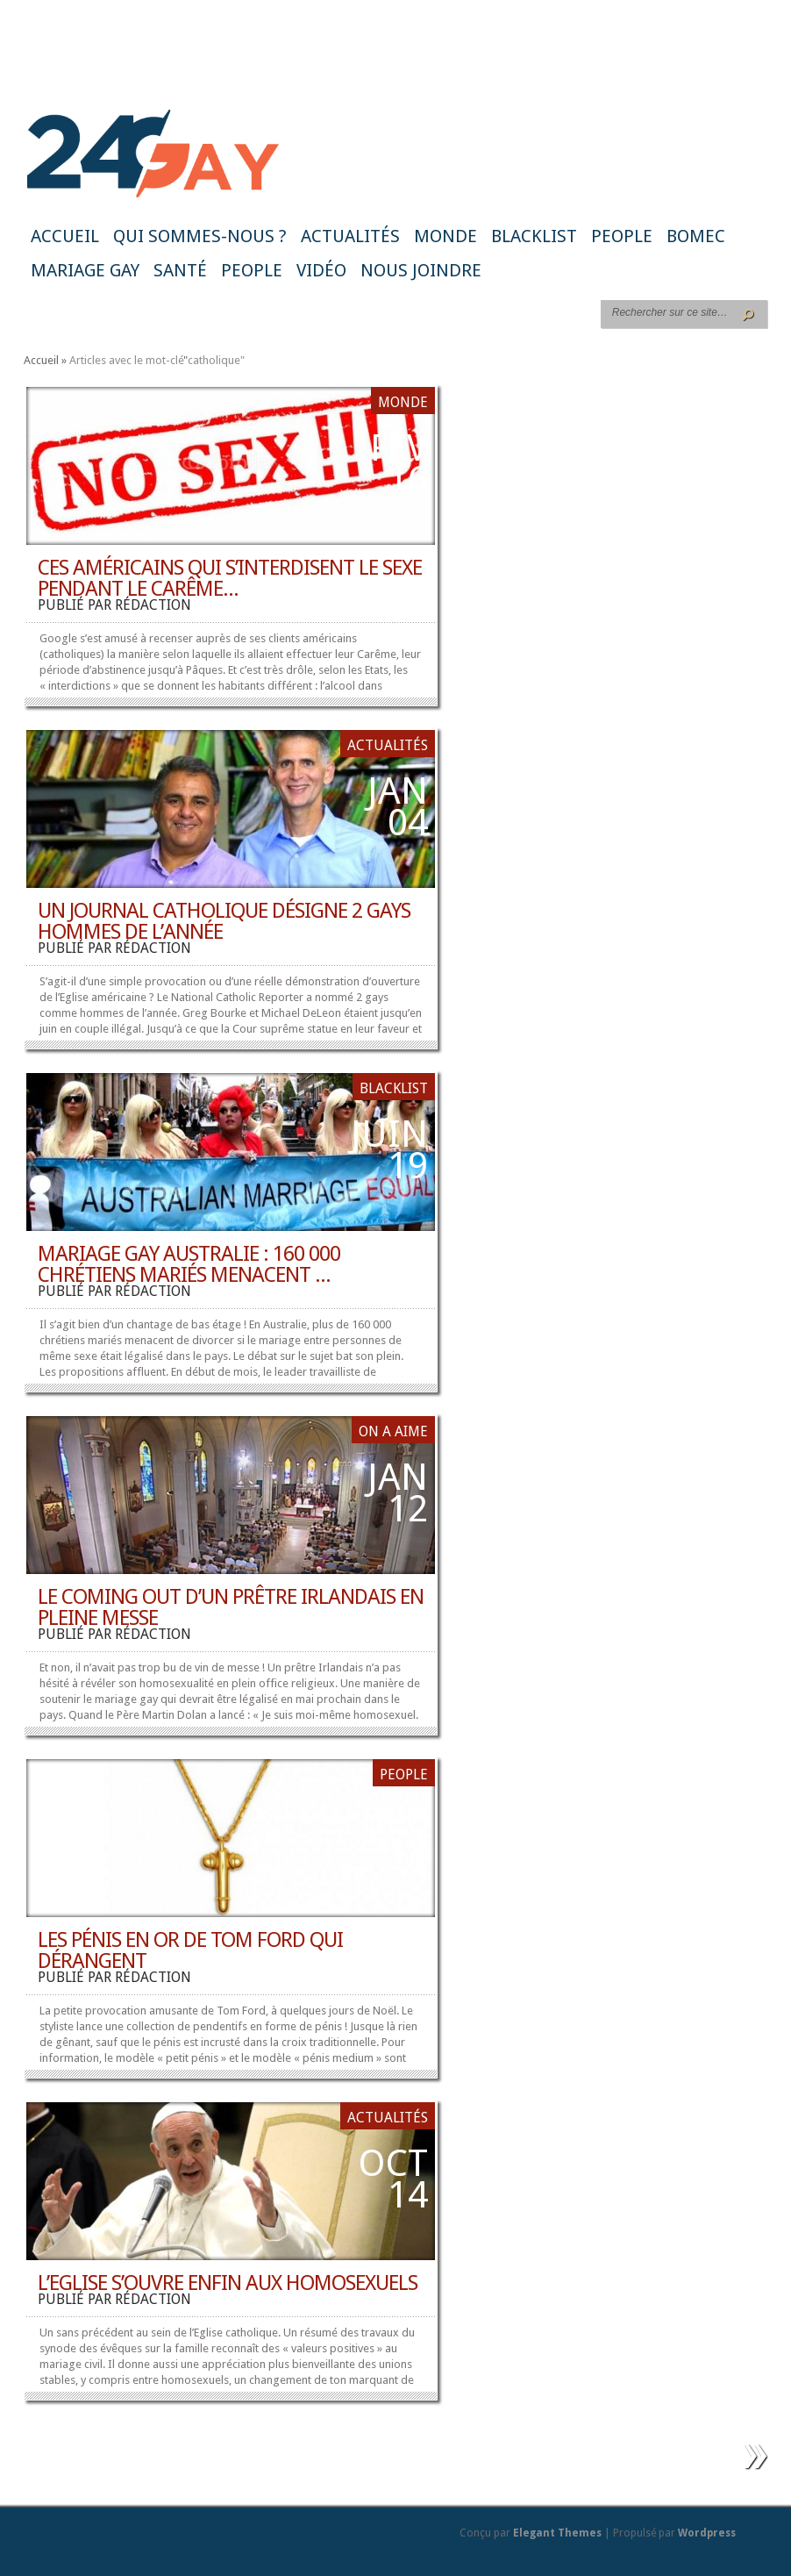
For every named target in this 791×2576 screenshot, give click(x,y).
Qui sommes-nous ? (200, 236)
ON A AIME (393, 1431)
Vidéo (321, 270)
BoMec (695, 236)
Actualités (350, 236)
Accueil (65, 236)
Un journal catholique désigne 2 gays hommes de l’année (224, 921)
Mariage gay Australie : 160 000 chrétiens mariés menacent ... (189, 1264)
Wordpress (707, 2533)
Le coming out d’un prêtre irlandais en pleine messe (231, 1607)
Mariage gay (85, 270)
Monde (445, 236)
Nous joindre (420, 270)
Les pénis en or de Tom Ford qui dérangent (190, 1950)
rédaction (153, 605)
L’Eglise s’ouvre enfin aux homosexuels (227, 2283)
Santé (180, 270)
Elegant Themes (557, 2533)
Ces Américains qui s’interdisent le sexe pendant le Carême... (230, 578)
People (621, 236)
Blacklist (534, 236)
